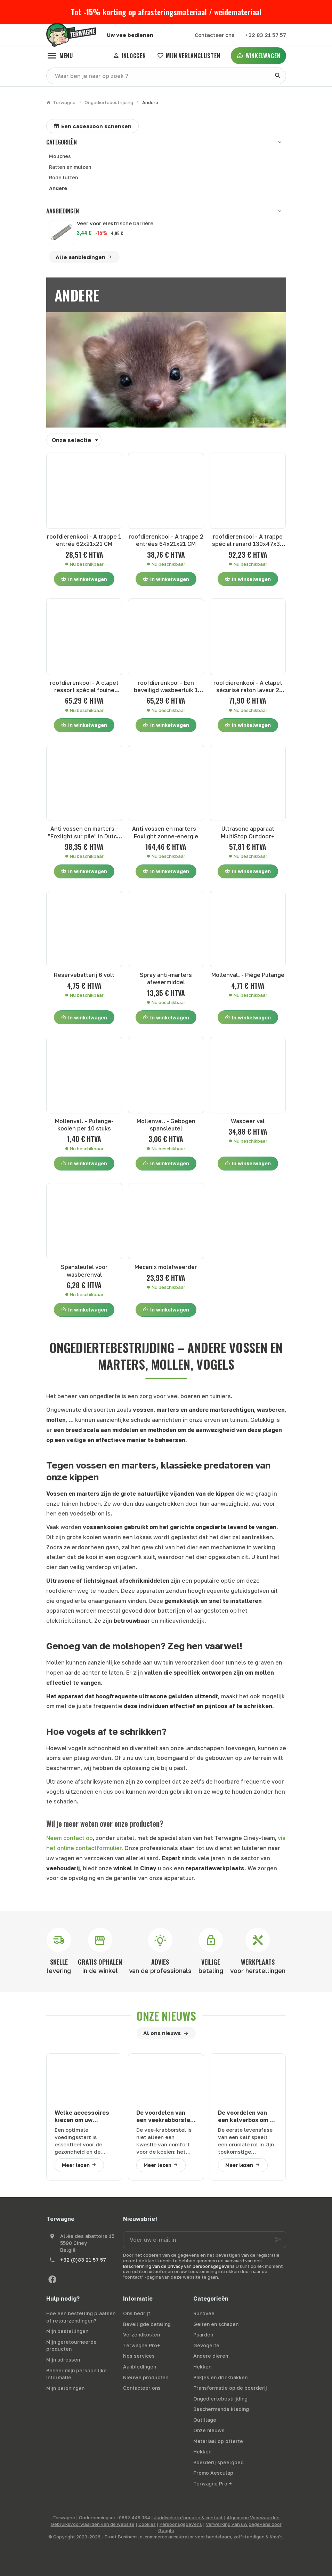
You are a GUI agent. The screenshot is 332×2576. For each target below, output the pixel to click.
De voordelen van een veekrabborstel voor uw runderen (164, 2116)
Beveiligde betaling (147, 2324)
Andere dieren (210, 2356)
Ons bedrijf (136, 2313)
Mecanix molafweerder (166, 1266)
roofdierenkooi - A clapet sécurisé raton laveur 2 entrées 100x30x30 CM (247, 686)
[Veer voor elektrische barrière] (61, 232)
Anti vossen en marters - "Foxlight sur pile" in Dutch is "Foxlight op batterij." (84, 832)
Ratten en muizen (70, 167)
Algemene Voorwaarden (253, 2517)
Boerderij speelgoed (218, 2462)
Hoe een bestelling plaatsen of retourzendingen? (80, 2317)
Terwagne (61, 102)
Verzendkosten (141, 2335)
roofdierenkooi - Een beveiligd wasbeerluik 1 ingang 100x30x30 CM (166, 686)
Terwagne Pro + (212, 2484)
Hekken (202, 2367)
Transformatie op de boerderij (230, 2388)
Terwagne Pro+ (141, 2345)
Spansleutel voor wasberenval (84, 1270)
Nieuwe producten (145, 2377)
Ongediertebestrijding (108, 102)
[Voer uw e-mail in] (204, 2239)
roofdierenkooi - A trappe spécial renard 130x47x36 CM (247, 540)
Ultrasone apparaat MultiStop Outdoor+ (248, 832)
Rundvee (203, 2313)
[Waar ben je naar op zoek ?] (166, 76)
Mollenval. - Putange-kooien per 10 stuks (84, 1125)
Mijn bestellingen (67, 2331)
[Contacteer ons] (214, 34)
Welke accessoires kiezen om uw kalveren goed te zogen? (82, 2116)
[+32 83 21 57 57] (265, 34)
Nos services (139, 2356)
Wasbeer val (248, 1121)
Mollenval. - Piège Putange (247, 974)
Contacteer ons (142, 2388)
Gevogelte (206, 2345)
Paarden (203, 2335)
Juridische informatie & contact (188, 2517)
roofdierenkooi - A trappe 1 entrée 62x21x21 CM (84, 540)
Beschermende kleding (221, 2409)
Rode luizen (63, 177)
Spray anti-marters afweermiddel (166, 978)
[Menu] (60, 55)
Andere (58, 188)
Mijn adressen (63, 2360)
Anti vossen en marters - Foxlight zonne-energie (166, 832)
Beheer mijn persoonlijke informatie (76, 2374)
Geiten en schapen (215, 2324)
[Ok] (277, 2239)
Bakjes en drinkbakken (220, 2377)
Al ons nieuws (162, 2033)
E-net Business (121, 2536)
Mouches (60, 156)
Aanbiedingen (62, 211)
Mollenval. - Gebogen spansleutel (166, 1125)
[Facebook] (52, 2279)
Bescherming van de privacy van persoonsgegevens (179, 2266)
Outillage (204, 2420)
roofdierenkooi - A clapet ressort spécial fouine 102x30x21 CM (84, 686)
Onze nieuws (166, 2016)
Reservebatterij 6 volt (84, 974)
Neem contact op (69, 1837)
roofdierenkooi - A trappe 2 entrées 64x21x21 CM (166, 540)
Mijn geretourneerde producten (71, 2345)
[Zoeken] (277, 76)
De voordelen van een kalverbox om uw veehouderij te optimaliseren (247, 2116)
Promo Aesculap (213, 2473)
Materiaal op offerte (218, 2441)
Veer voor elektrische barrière (115, 223)
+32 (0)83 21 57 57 (83, 2260)
